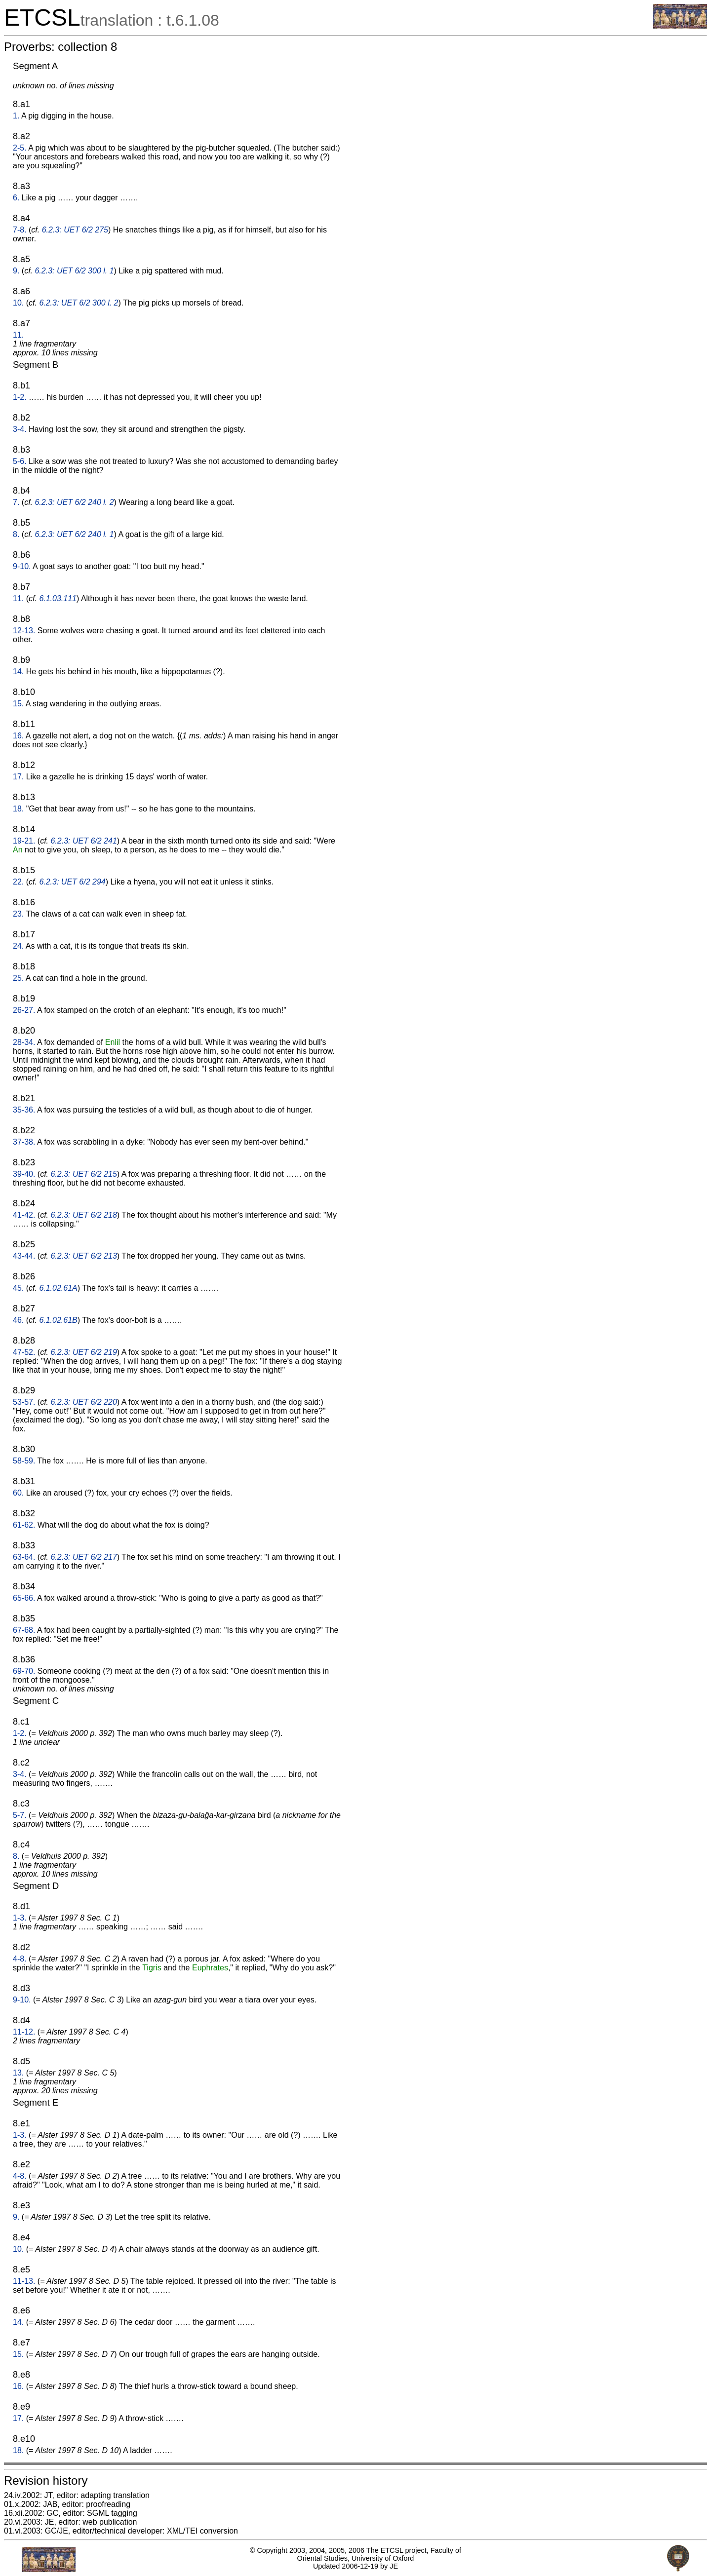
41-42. (24, 1215)
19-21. (24, 841)
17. (18, 776)
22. (18, 882)
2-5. (20, 148)
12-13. (24, 630)
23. (18, 914)
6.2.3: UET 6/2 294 (72, 882)
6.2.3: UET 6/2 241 (84, 841)
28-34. (24, 1042)
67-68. (24, 1630)
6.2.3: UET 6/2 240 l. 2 (74, 502)
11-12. (24, 2032)
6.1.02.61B (58, 1320)
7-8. (20, 230)
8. (16, 534)
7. (16, 502)
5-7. (20, 1815)
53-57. (24, 1402)
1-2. (20, 397)
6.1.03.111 (58, 598)
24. (18, 946)
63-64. (24, 1557)
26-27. (24, 1010)
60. (18, 1493)
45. (18, 1288)
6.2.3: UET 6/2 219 (84, 1352)
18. (18, 809)
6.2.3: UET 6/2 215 (84, 1174)
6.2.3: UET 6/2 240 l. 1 (74, 534)
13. (18, 2073)
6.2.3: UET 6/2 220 (84, 1402)
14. (18, 671)
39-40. (24, 1174)
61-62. (24, 1525)
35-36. (24, 1110)
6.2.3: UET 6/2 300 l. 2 (78, 303)
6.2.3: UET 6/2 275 (75, 230)
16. (18, 735)
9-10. (22, 566)
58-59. (24, 1461)
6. (16, 197)
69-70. (24, 1671)
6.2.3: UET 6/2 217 (84, 1557)
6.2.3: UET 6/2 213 (84, 1256)
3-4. (20, 429)
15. (18, 703)
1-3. (20, 1918)
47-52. (24, 1352)
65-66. (24, 1598)
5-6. (20, 461)
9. (16, 271)
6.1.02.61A (58, 1288)
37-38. (24, 1142)
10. (18, 303)
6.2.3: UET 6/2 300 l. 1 (74, 271)
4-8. (20, 1959)
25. (18, 978)
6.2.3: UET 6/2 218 (84, 1215)
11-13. (24, 2281)
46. (18, 1320)
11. (18, 335)
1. (16, 116)
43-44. (24, 1256)
